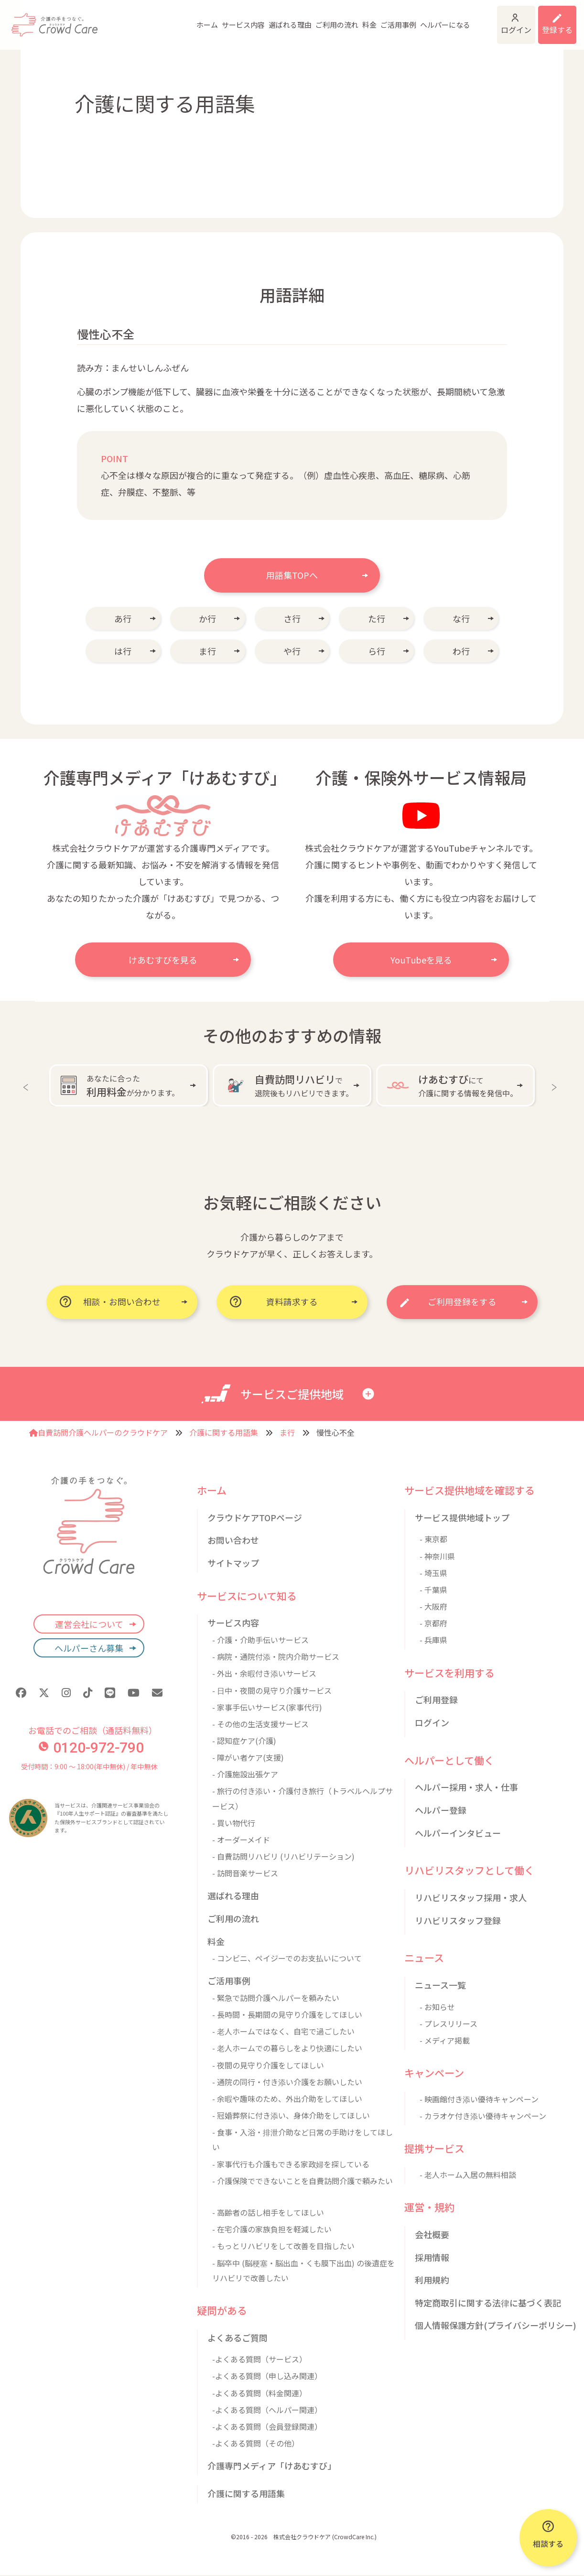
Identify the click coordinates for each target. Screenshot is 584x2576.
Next (556, 1085)
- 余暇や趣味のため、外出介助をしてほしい (287, 2099)
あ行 (122, 618)
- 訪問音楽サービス (245, 1873)
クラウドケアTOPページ (254, 1518)
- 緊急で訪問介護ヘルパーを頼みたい (275, 1998)
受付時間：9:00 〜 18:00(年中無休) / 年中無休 (89, 1767)
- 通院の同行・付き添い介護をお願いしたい (287, 2082)
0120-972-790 (91, 1748)
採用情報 (432, 2257)
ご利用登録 (436, 1700)
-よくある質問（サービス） (259, 2359)
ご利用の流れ (295, 19)
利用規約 (432, 2280)
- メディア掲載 (445, 2040)
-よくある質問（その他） (255, 2443)
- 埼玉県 (433, 1573)
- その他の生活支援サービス (260, 1724)
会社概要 (432, 2235)
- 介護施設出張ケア (245, 1774)
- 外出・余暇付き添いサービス (264, 1674)
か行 (207, 618)
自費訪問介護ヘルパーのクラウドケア (98, 1433)
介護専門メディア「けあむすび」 (271, 2466)
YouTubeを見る (421, 959)
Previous (27, 1085)
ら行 (376, 651)
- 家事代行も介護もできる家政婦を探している (290, 2164)
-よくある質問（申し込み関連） (267, 2376)
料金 (328, 19)
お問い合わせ (233, 1541)
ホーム (166, 19)
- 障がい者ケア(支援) (248, 1758)
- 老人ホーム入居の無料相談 (468, 2175)
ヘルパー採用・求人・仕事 (466, 1787)
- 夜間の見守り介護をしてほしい (268, 2065)
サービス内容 (202, 19)
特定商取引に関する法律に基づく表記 (488, 2303)
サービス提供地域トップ (462, 1518)
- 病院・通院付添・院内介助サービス (275, 1657)
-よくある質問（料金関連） (259, 2393)
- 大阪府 (433, 1607)
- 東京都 (433, 1540)
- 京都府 (433, 1623)
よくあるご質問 (237, 2338)
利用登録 (551, 19)
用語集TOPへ (292, 575)
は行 (122, 651)
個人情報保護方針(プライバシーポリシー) (495, 2325)
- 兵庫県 (433, 1640)
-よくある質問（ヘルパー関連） (267, 2410)
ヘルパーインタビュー (458, 1833)
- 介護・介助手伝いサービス (260, 1640)
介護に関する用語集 (223, 1433)
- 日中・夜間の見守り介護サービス (272, 1691)
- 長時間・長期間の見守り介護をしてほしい (287, 2015)
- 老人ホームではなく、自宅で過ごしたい (283, 2031)
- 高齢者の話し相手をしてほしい (268, 2213)
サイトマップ (233, 1563)
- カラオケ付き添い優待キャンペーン (483, 2116)
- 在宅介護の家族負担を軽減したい (272, 2229)
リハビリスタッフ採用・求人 (471, 1898)
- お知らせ (437, 2007)
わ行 (461, 651)
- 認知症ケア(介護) (244, 1741)
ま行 (207, 651)
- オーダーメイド (241, 1840)
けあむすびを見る (163, 959)
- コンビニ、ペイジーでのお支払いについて (287, 1958)
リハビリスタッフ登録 (458, 1921)
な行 (461, 618)
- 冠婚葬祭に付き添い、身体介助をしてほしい (291, 2115)
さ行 (292, 618)
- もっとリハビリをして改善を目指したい (283, 2246)
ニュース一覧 (440, 1985)
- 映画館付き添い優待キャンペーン (479, 2099)
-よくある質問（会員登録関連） (267, 2427)
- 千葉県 (433, 1590)
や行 (292, 651)
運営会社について (89, 1624)
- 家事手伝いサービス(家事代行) (267, 1707)
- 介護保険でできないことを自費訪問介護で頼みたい (302, 2181)
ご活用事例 (357, 19)
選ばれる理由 (248, 19)
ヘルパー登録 (440, 1810)
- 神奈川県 (437, 1556)
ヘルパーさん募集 (88, 1648)
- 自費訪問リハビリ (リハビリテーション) (283, 1856)
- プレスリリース (448, 2024)
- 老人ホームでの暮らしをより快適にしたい (287, 2049)
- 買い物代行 (233, 1823)
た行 (376, 618)
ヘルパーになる (404, 19)
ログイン (491, 19)
